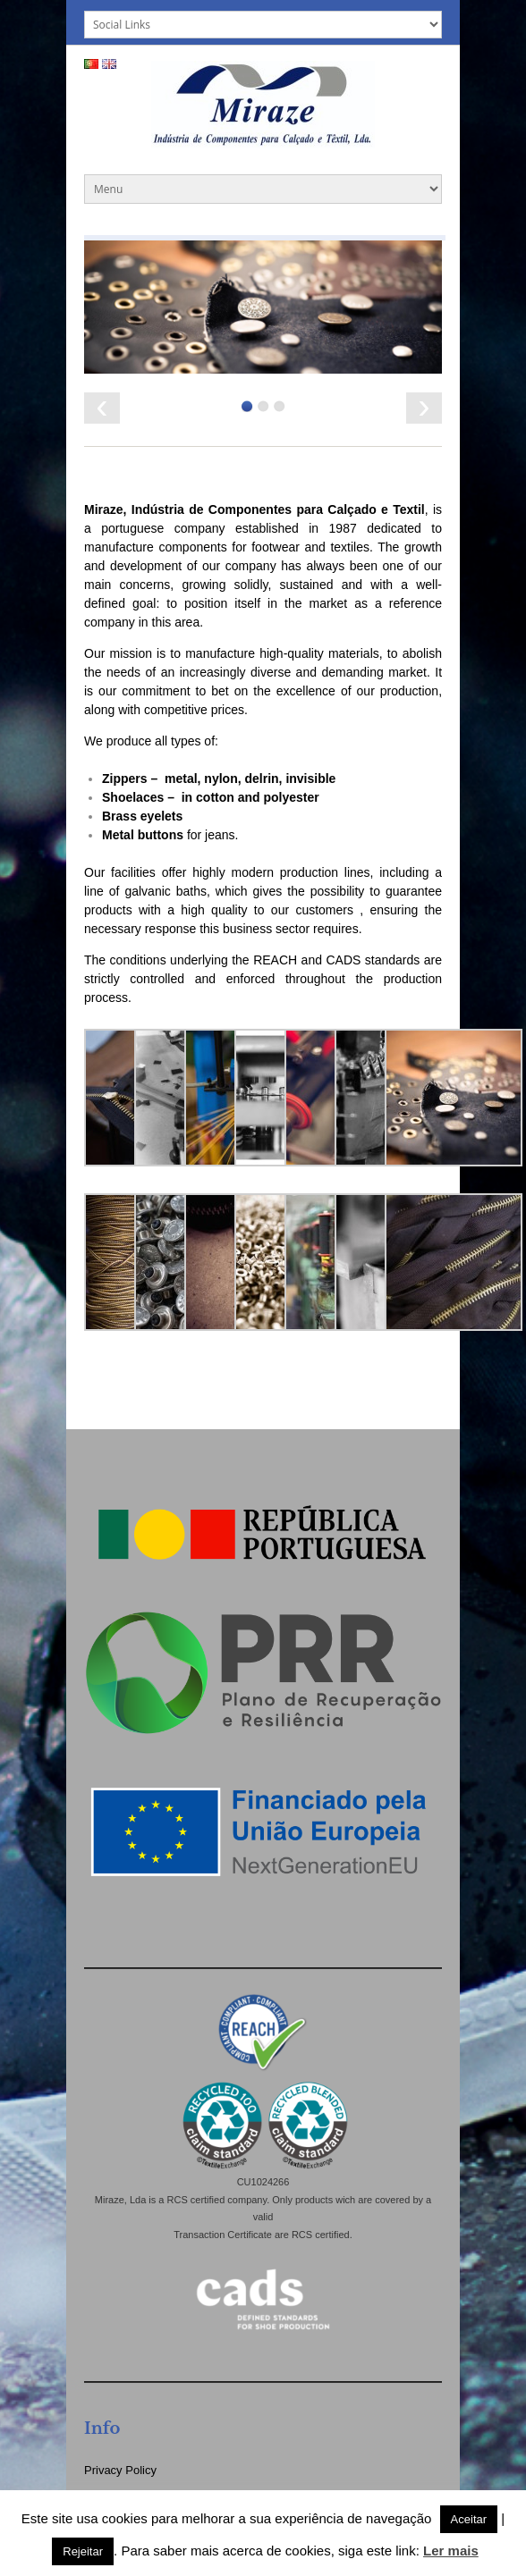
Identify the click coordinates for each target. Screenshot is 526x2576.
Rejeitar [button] (83, 2551)
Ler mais (451, 2550)
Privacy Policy (120, 2470)
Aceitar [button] (469, 2519)
